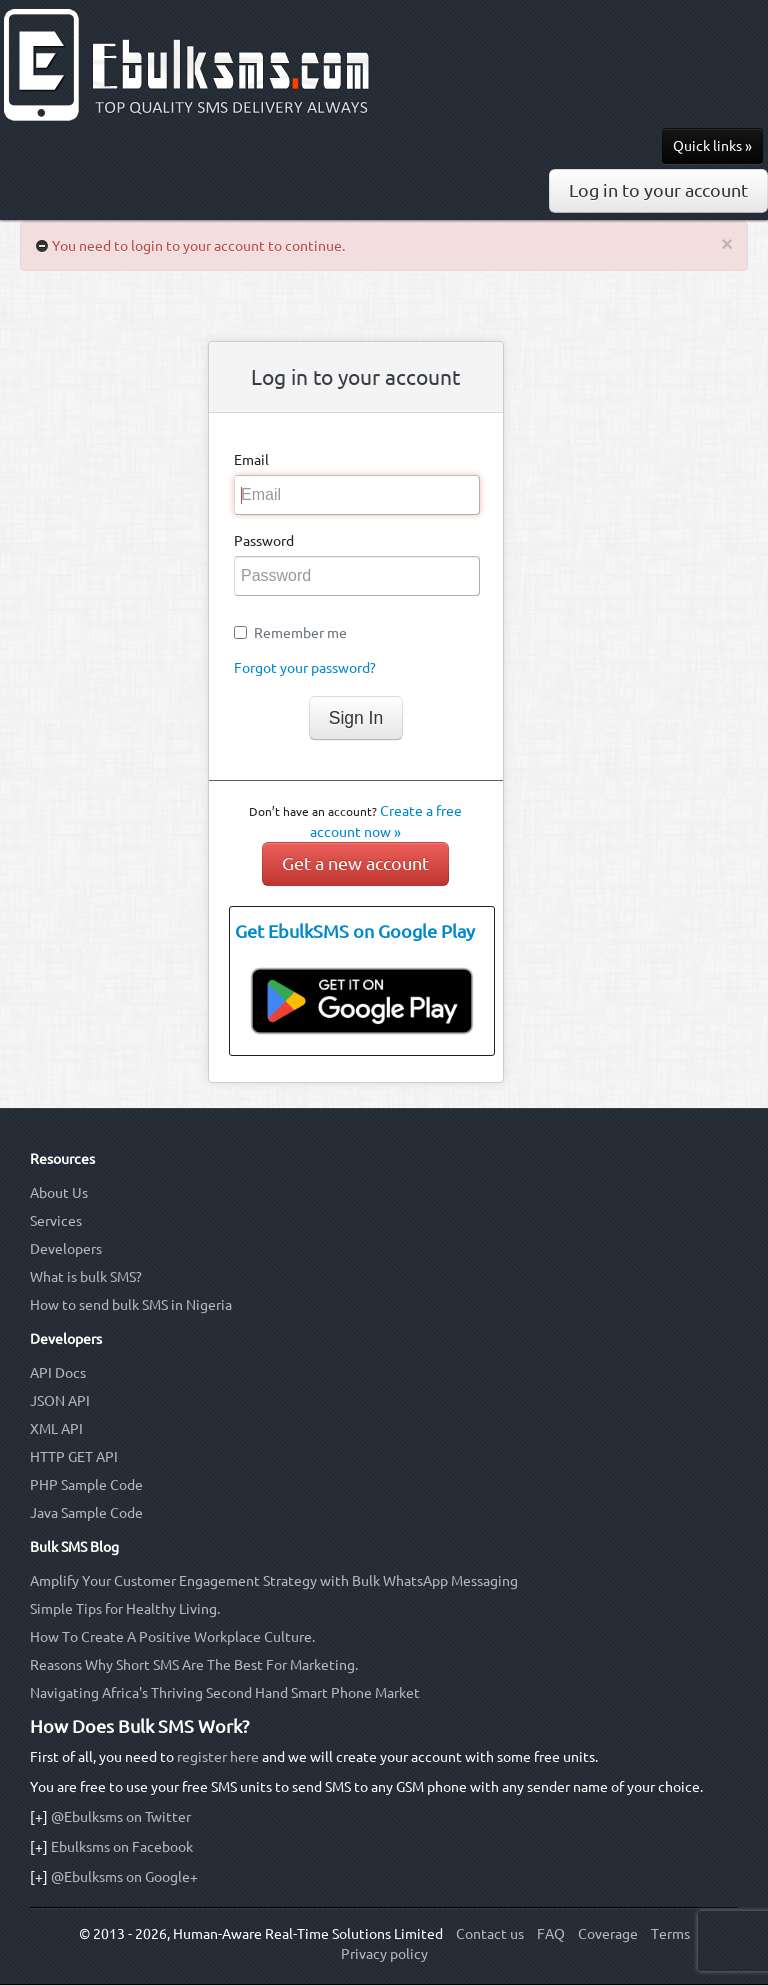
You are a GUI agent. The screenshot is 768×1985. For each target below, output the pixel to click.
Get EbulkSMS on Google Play (355, 931)
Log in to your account (658, 190)
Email (251, 460)
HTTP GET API (74, 1457)
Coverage (608, 1934)
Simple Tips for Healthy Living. (125, 1609)
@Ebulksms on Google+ (124, 1877)
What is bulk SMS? (86, 1277)
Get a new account (355, 863)
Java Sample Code (86, 1513)
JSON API (60, 1401)
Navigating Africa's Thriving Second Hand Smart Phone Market (225, 1693)
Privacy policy (384, 1954)
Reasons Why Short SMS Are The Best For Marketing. (194, 1665)
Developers (66, 1249)
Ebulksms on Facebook (122, 1847)
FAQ (551, 1934)
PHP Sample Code (86, 1485)
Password (264, 541)
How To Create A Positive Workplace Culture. (172, 1637)
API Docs (58, 1373)
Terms (670, 1934)
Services (56, 1221)
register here (218, 1757)
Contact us (490, 1934)
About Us (59, 1193)
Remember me (300, 633)
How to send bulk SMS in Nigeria (131, 1305)
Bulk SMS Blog (74, 1547)
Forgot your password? (305, 668)
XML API (56, 1429)
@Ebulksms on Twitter (121, 1817)
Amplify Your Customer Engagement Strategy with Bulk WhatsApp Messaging (274, 1581)
